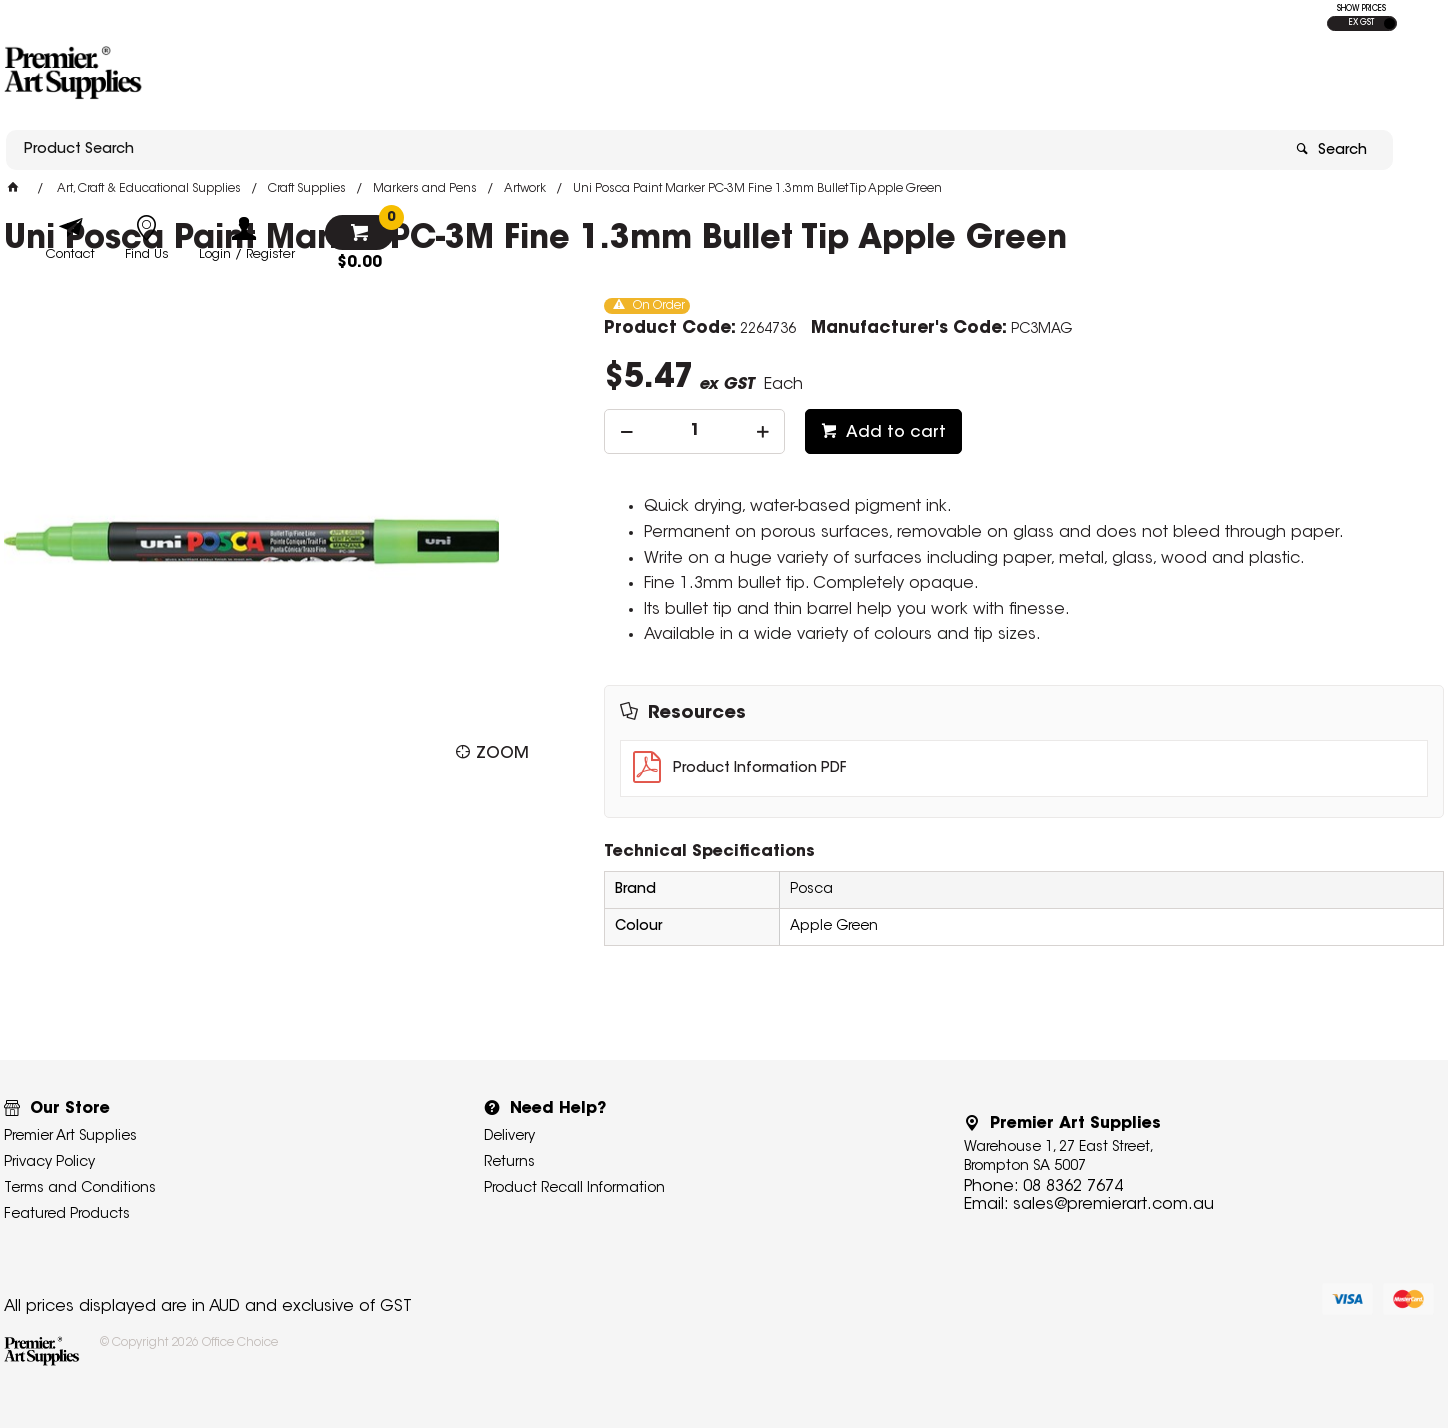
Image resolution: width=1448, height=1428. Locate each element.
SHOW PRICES (1361, 9)
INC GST (1389, 23)
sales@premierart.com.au (1113, 1205)
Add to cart (894, 433)
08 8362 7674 (1073, 1187)
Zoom (502, 754)
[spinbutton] (694, 431)
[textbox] (607, 77)
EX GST (1361, 23)
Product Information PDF (759, 769)
